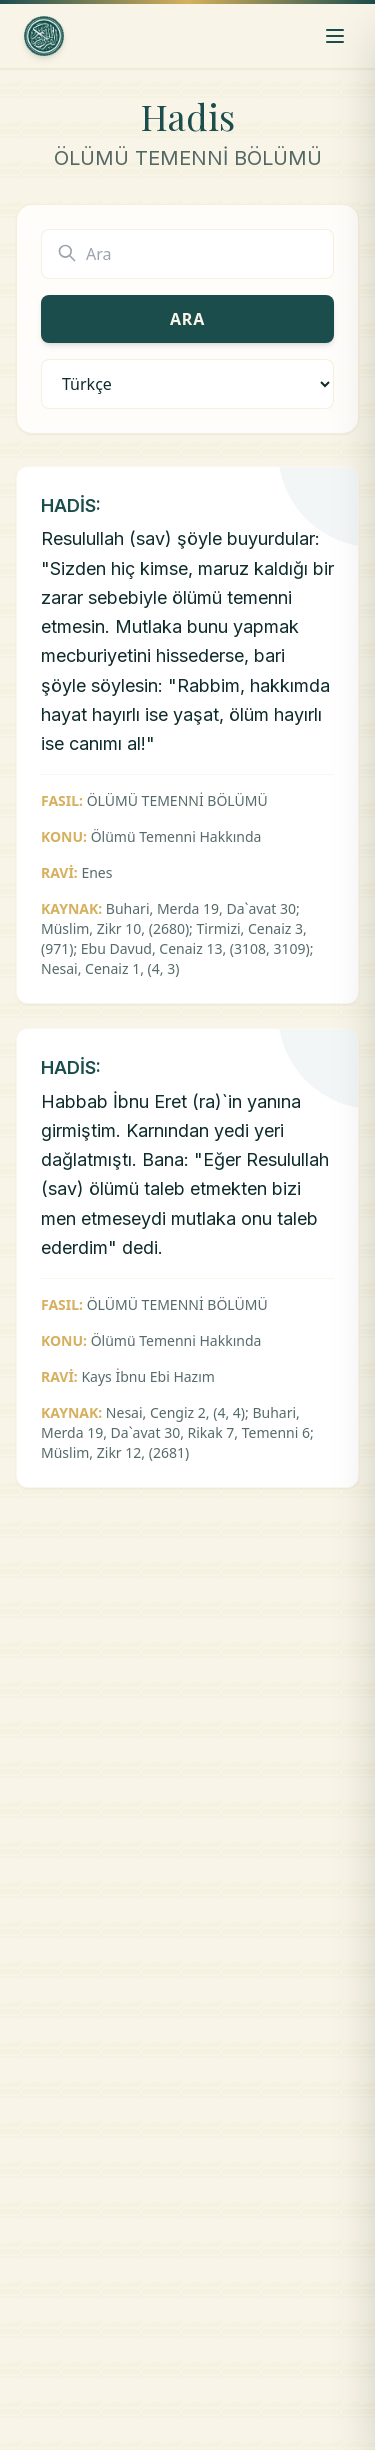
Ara (187, 319)
